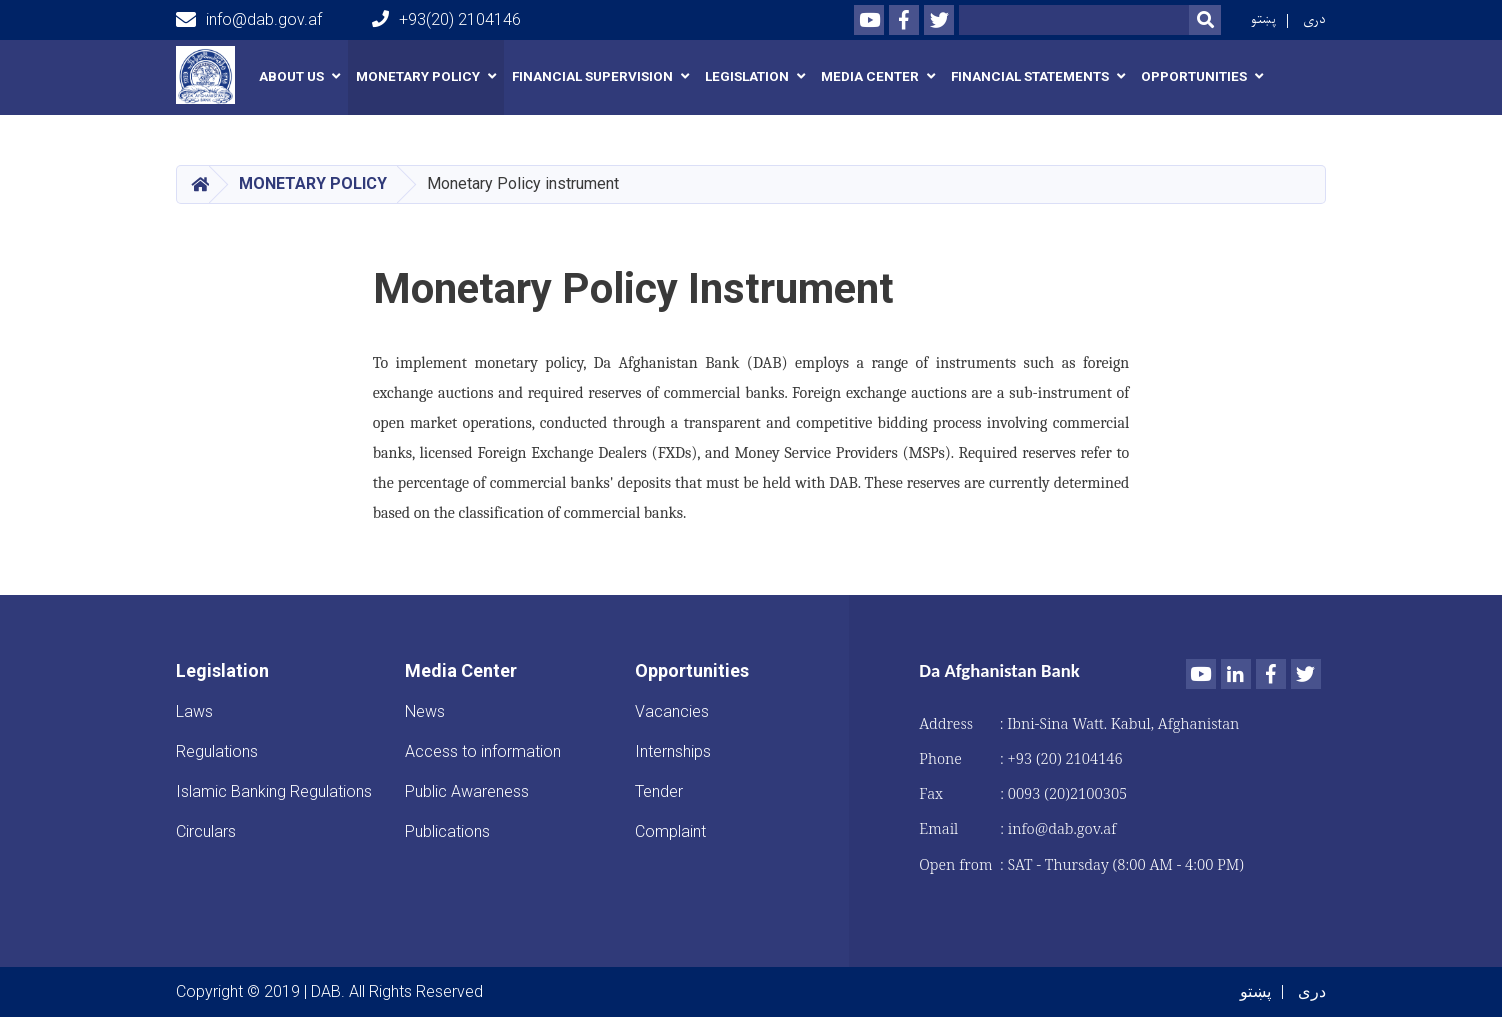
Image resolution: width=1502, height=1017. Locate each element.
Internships (673, 751)
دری (1314, 19)
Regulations (217, 751)
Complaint (670, 831)
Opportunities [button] (1194, 76)
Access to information (483, 751)
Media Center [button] (870, 76)
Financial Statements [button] (1030, 76)
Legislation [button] (747, 76)
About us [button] (291, 76)
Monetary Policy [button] (418, 76)
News (425, 711)
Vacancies (672, 711)
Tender (659, 791)
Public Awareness (467, 791)
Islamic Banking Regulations (274, 791)
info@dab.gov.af (249, 20)
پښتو (1263, 19)
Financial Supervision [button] (592, 76)
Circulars (206, 831)
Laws (194, 711)
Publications (447, 831)
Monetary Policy (313, 183)
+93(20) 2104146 (446, 19)
